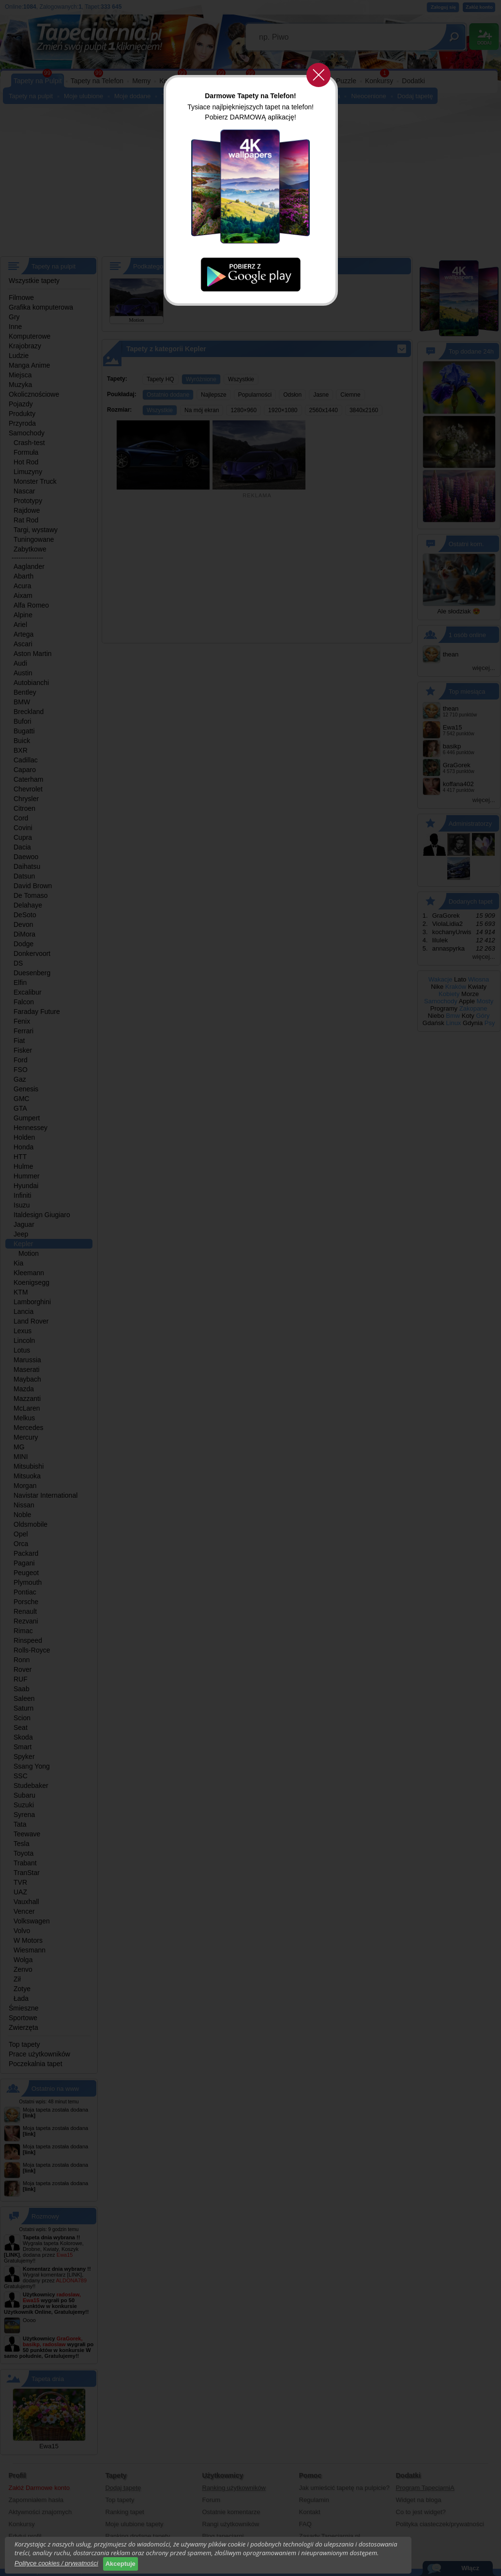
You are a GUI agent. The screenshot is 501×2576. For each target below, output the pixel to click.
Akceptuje (121, 2563)
